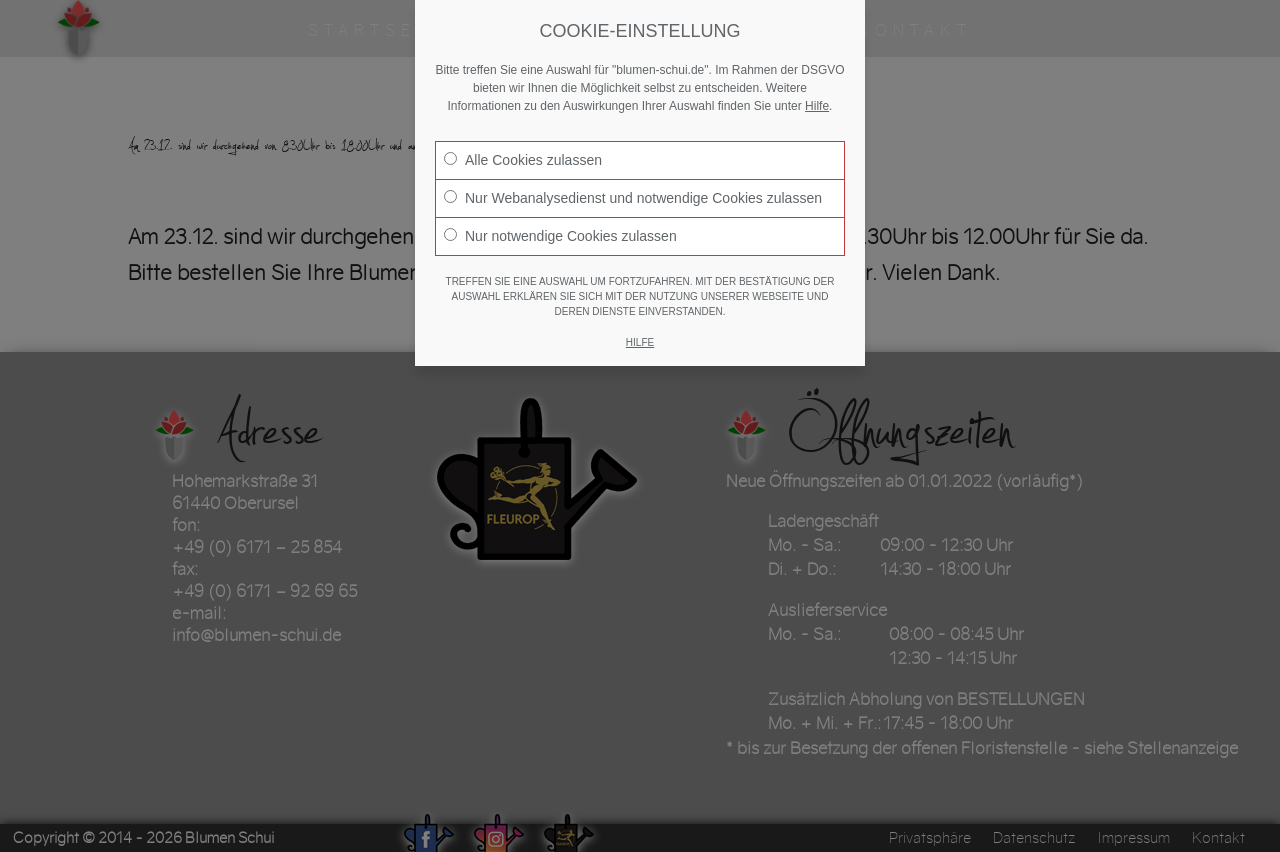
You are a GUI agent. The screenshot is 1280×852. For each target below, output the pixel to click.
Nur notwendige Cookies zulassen (560, 236)
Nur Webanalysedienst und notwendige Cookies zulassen (633, 198)
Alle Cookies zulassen (523, 160)
